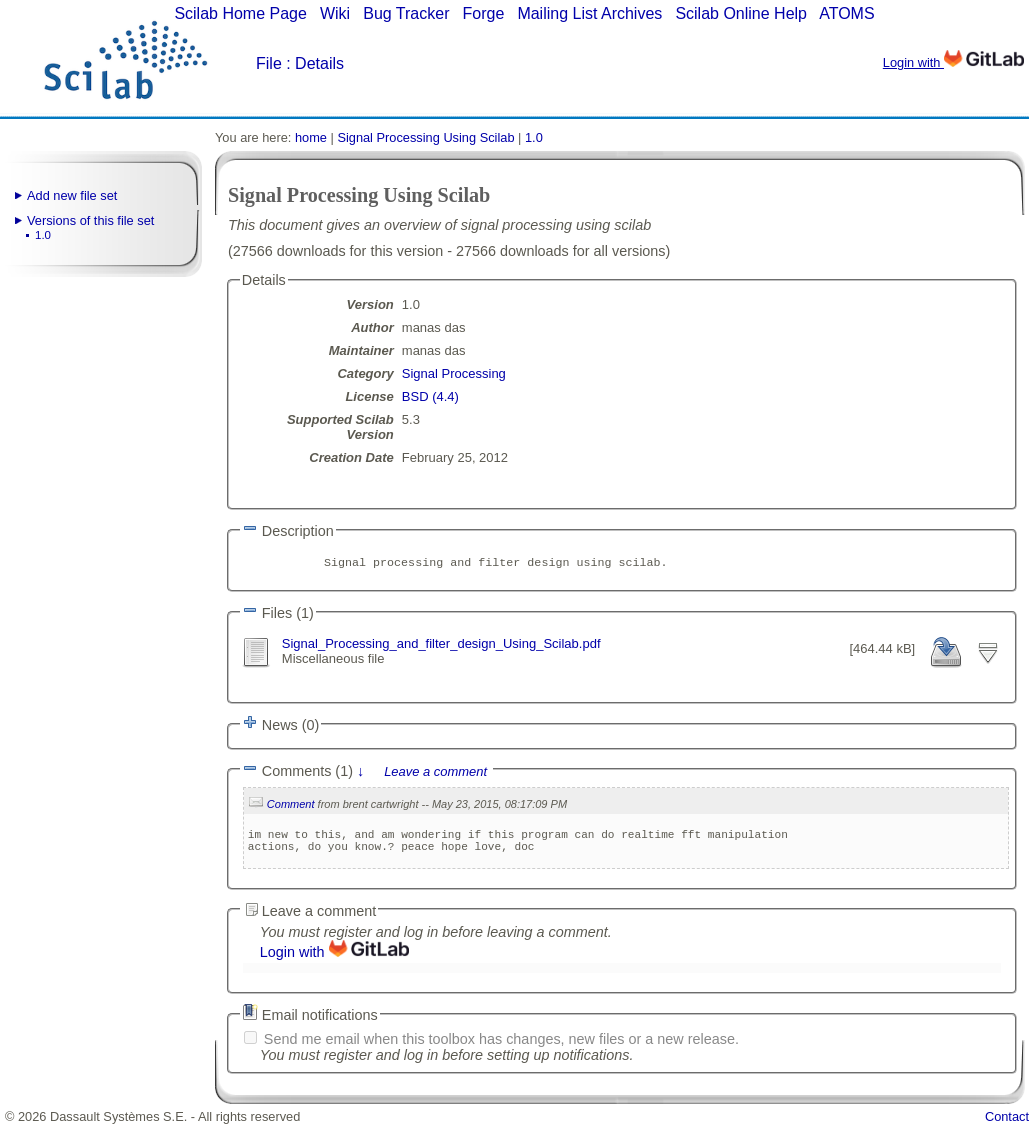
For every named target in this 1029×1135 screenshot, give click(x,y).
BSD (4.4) (430, 396)
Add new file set (72, 195)
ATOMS (846, 13)
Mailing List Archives (589, 13)
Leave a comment (435, 776)
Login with (953, 62)
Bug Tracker (406, 13)
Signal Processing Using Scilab (425, 137)
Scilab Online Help (741, 13)
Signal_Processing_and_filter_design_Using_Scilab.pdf (441, 645)
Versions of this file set (90, 220)
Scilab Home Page (240, 13)
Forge (484, 13)
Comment (291, 809)
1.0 (43, 235)
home (311, 137)
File (269, 63)
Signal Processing (454, 373)
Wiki (335, 13)
